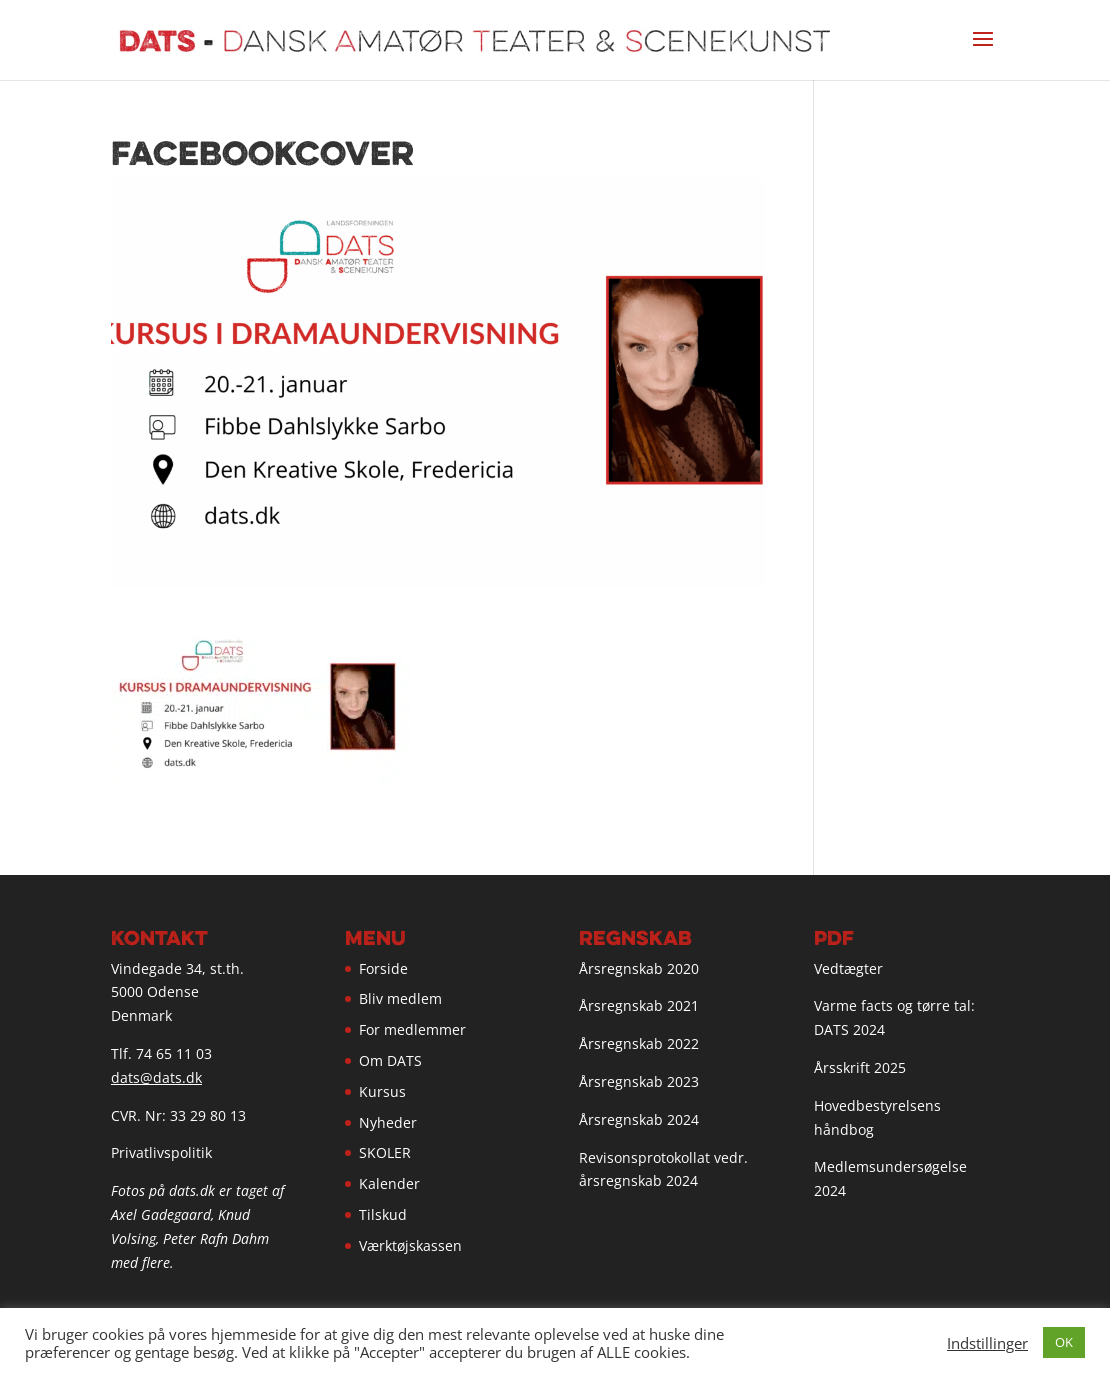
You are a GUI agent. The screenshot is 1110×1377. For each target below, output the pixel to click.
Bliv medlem (400, 998)
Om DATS (390, 1060)
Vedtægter (848, 968)
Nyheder (388, 1122)
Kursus (382, 1091)
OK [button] (1064, 1342)
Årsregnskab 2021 (639, 1005)
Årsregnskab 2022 (639, 1043)
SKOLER (385, 1152)
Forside (383, 968)
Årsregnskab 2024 (639, 1119)
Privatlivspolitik (161, 1152)
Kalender (389, 1183)
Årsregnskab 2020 (639, 968)
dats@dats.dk (156, 1077)
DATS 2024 (849, 1029)
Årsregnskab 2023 (639, 1081)
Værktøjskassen (410, 1245)
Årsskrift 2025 (860, 1067)
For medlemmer (412, 1029)
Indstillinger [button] (987, 1343)
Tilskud (383, 1214)
